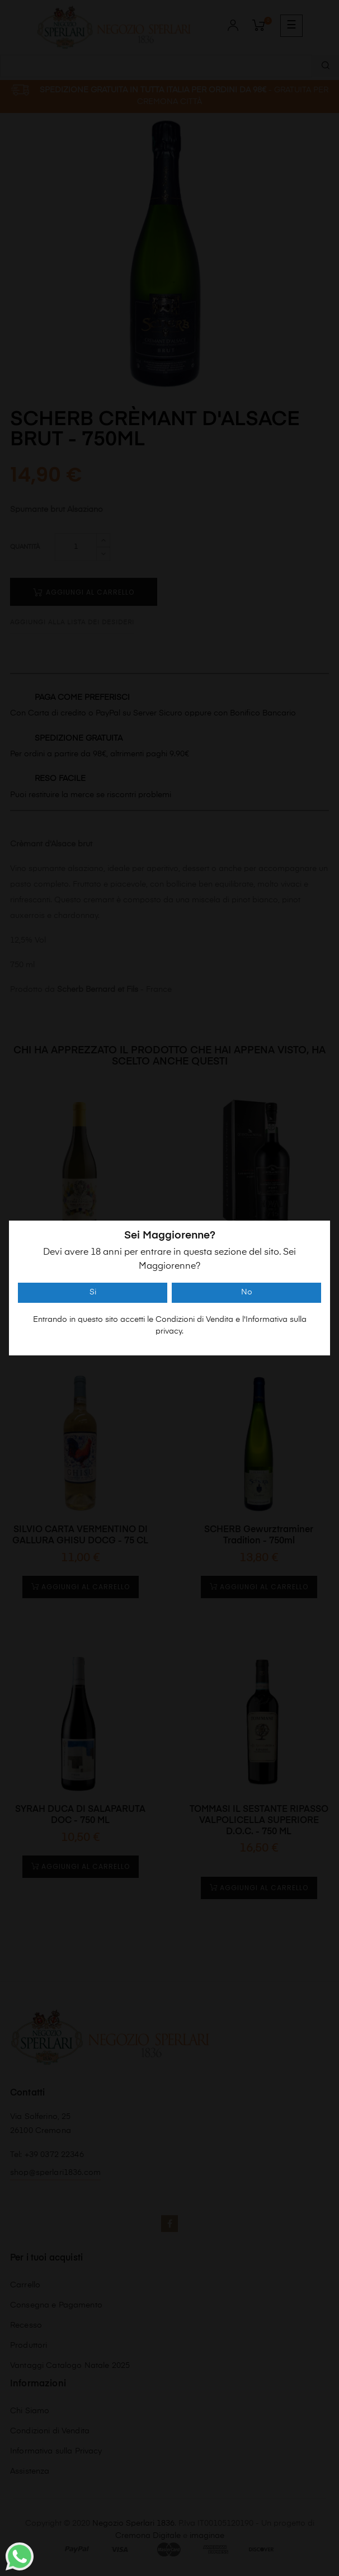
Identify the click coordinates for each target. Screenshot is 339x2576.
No (246, 1292)
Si (93, 1292)
